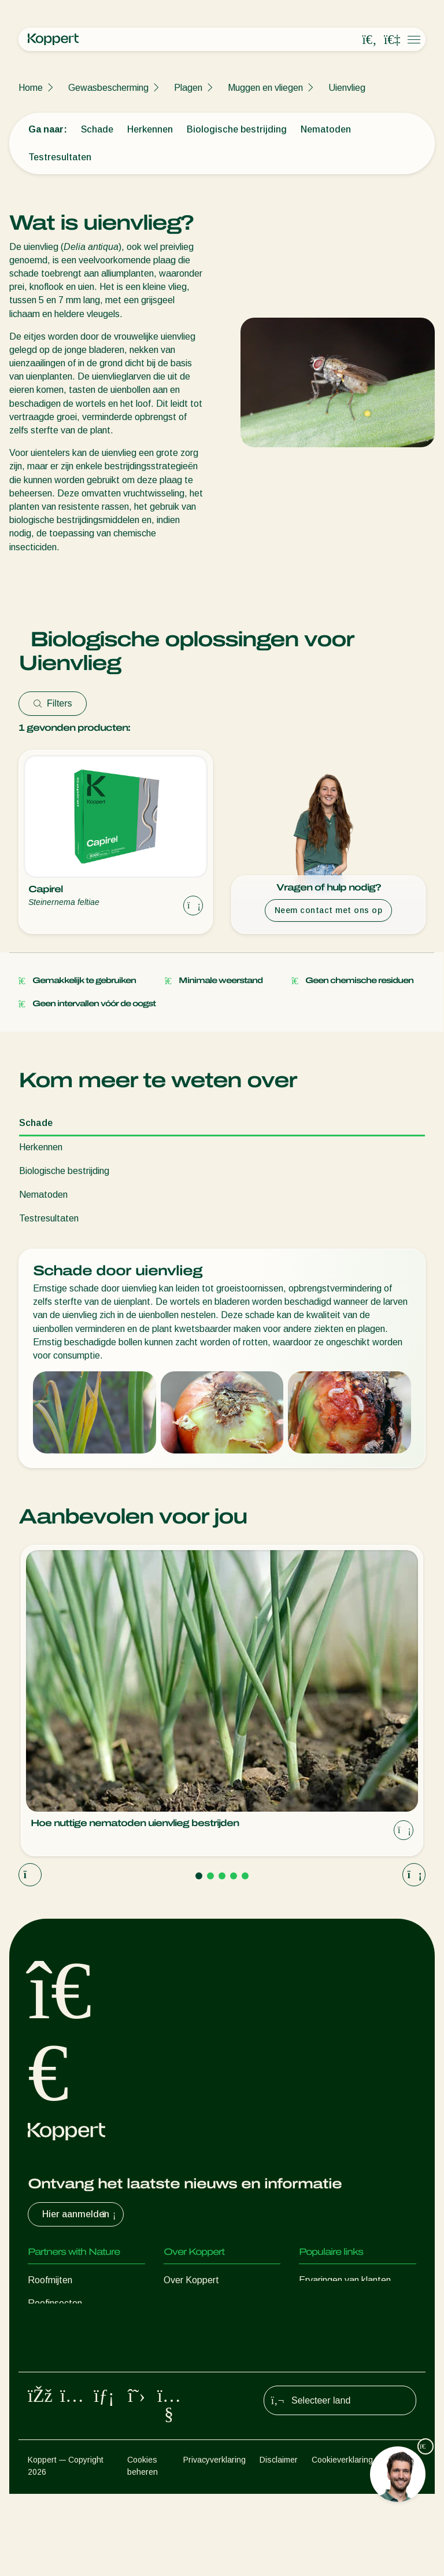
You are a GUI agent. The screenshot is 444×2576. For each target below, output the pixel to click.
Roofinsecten (55, 2303)
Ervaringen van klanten (345, 2280)
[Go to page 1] (198, 1875)
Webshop (318, 2303)
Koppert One (325, 2326)
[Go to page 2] (210, 1875)
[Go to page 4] (233, 1875)
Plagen (188, 88)
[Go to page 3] (222, 1875)
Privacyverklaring (214, 2541)
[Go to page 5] (245, 1875)
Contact (180, 2373)
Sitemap (401, 2541)
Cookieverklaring (342, 2541)
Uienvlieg (346, 88)
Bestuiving (49, 2419)
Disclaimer (279, 2541)
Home (30, 88)
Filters (52, 703)
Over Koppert (191, 2280)
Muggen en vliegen (265, 88)
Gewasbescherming (108, 88)
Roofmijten (50, 2280)
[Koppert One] (392, 40)
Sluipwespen (53, 2326)
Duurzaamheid (193, 2326)
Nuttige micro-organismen (80, 2373)
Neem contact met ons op (329, 910)
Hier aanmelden (80, 2214)
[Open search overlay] (369, 39)
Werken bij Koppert (203, 2349)
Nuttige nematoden (67, 2349)
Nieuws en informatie (206, 2303)
